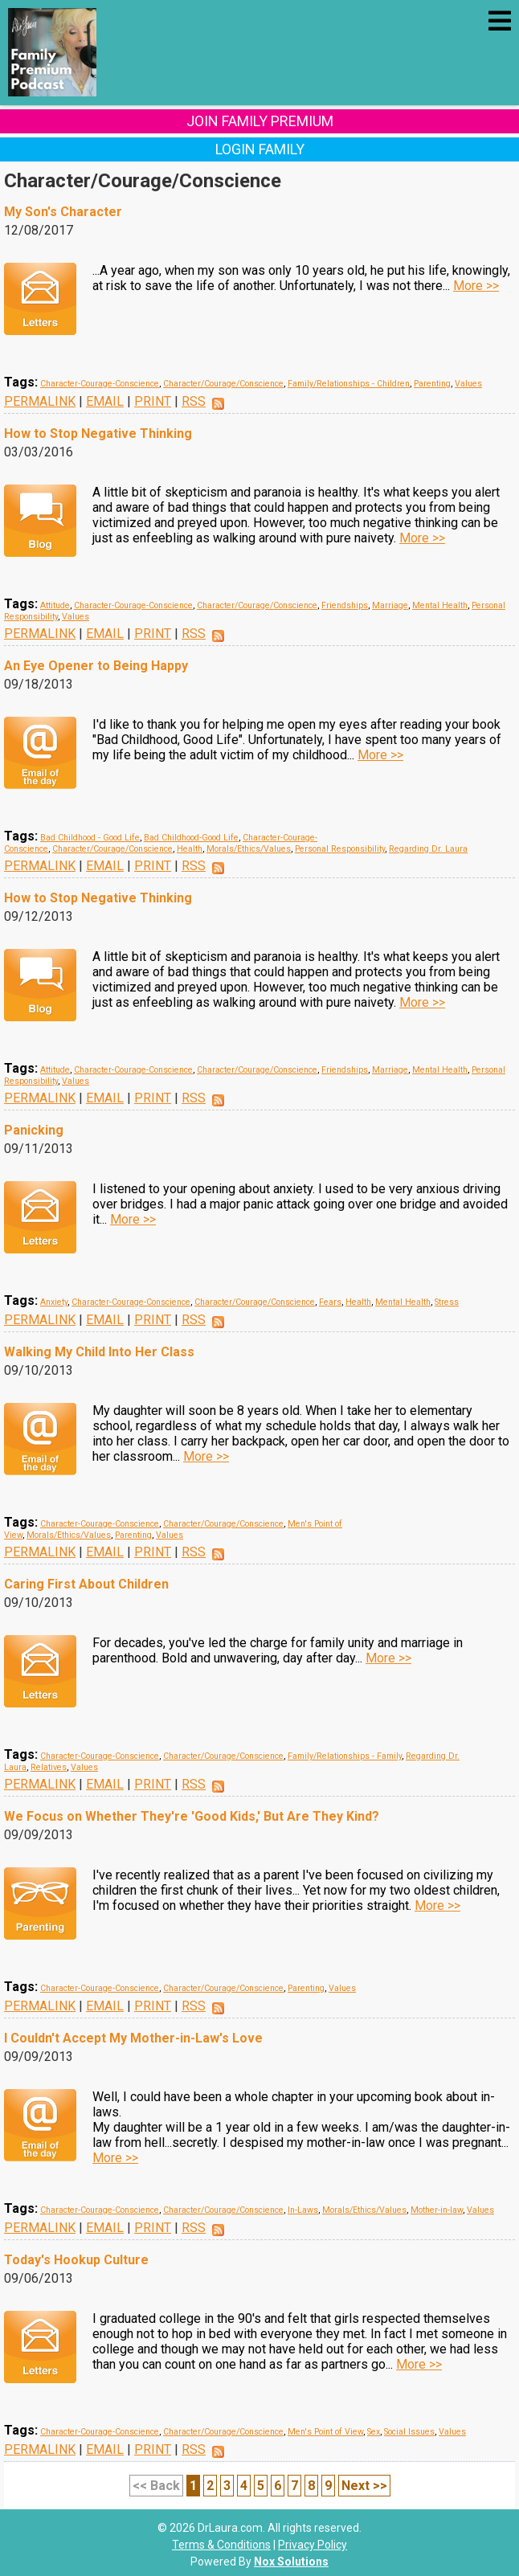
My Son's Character (63, 211)
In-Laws (303, 2210)
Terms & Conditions (221, 2544)
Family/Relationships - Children (349, 383)
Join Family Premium (259, 120)
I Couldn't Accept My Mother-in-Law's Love (133, 2038)
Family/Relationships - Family (345, 1756)
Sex (373, 2432)
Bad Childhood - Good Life (90, 837)
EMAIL (105, 401)
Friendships (344, 605)
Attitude (55, 605)
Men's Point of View (325, 2432)
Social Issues (409, 2432)
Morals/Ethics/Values (248, 849)
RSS (194, 401)
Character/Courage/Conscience (223, 383)
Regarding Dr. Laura (428, 849)
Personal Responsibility (340, 849)
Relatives (49, 1767)
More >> (476, 285)
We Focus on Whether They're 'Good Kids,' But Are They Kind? (191, 1816)
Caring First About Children (86, 1584)
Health (189, 849)
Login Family (259, 149)
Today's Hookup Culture (76, 2259)
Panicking (33, 1130)
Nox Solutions (291, 2561)
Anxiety (53, 1302)
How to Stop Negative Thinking (98, 433)
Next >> (364, 2485)
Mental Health (440, 605)
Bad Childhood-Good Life (191, 837)
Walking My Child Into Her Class (99, 1352)
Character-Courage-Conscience (99, 383)
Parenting (432, 383)
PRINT (152, 401)
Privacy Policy (312, 2544)
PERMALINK (40, 401)
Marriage (390, 605)
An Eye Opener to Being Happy (96, 665)
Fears (330, 1302)
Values (468, 383)
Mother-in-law (437, 2210)
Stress (447, 1302)
